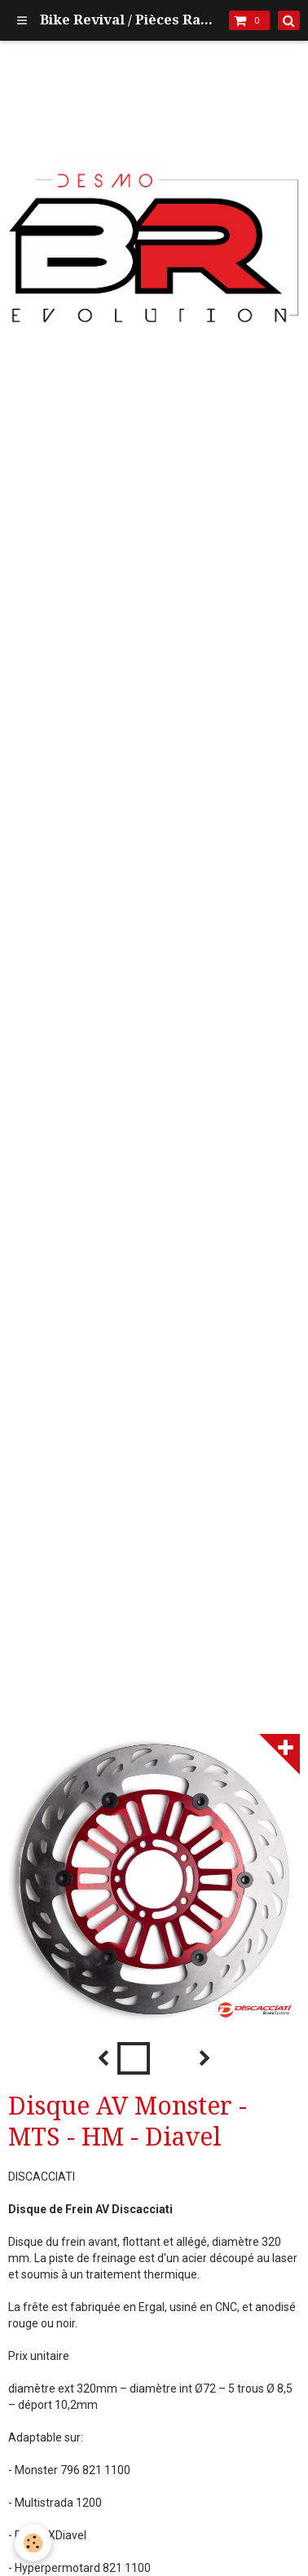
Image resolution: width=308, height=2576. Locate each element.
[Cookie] (33, 2543)
